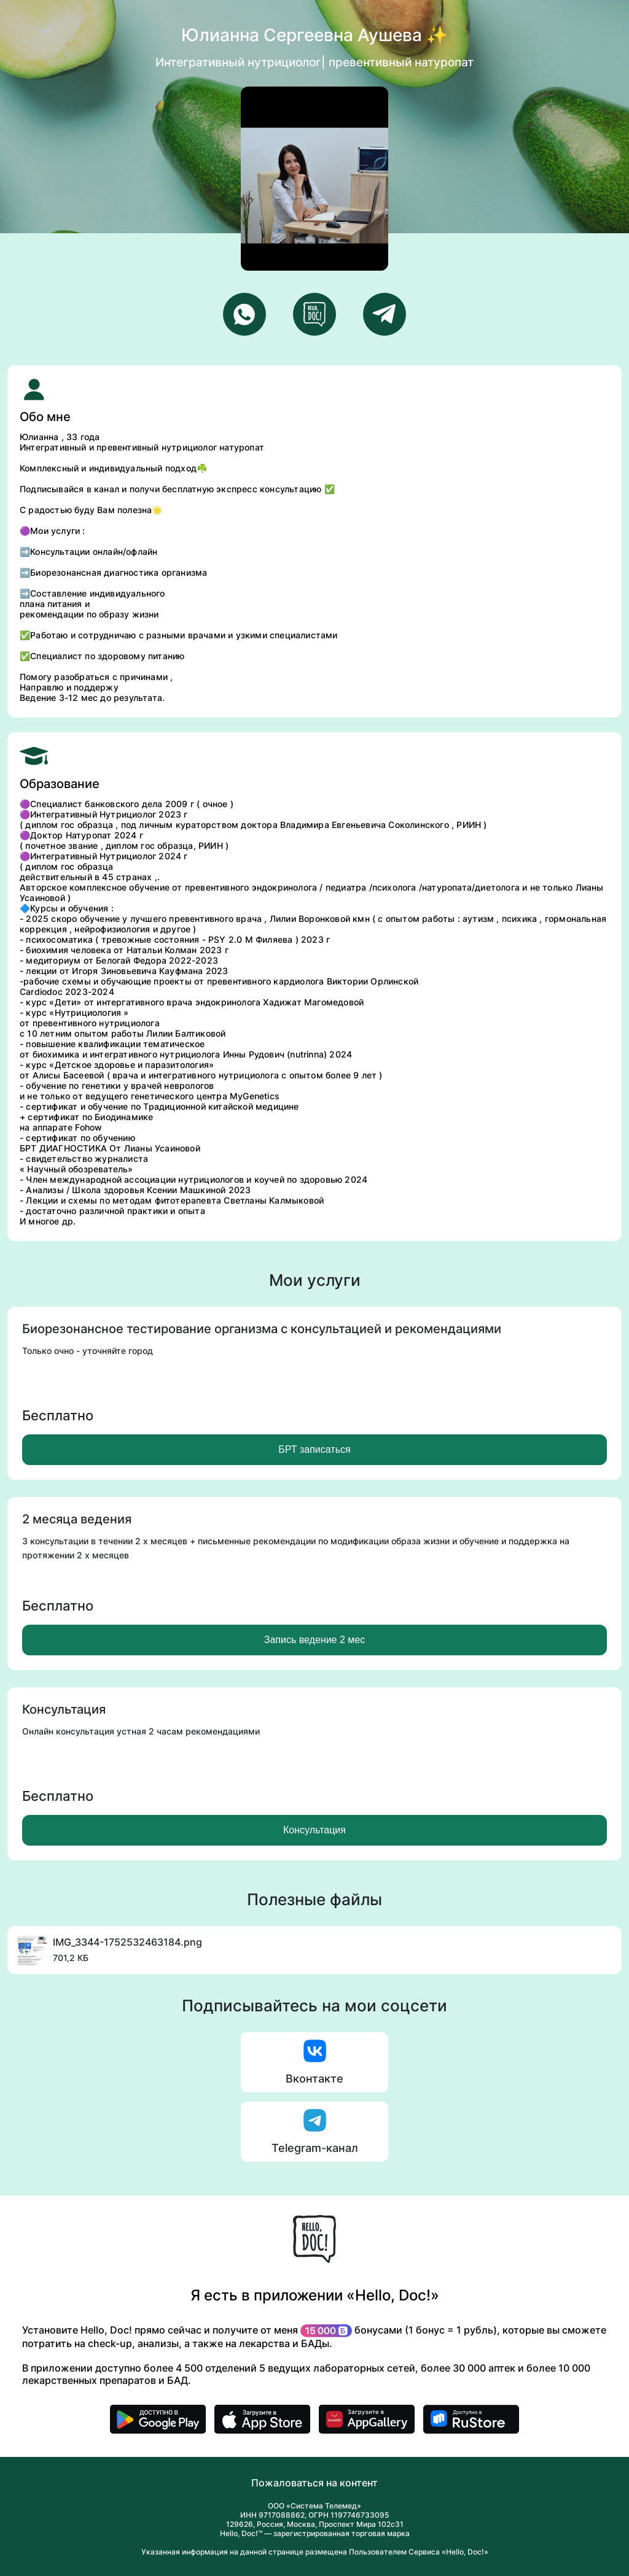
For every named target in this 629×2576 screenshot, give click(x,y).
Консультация (314, 1830)
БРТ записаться (314, 1449)
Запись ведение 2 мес (314, 1639)
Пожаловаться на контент (314, 2483)
